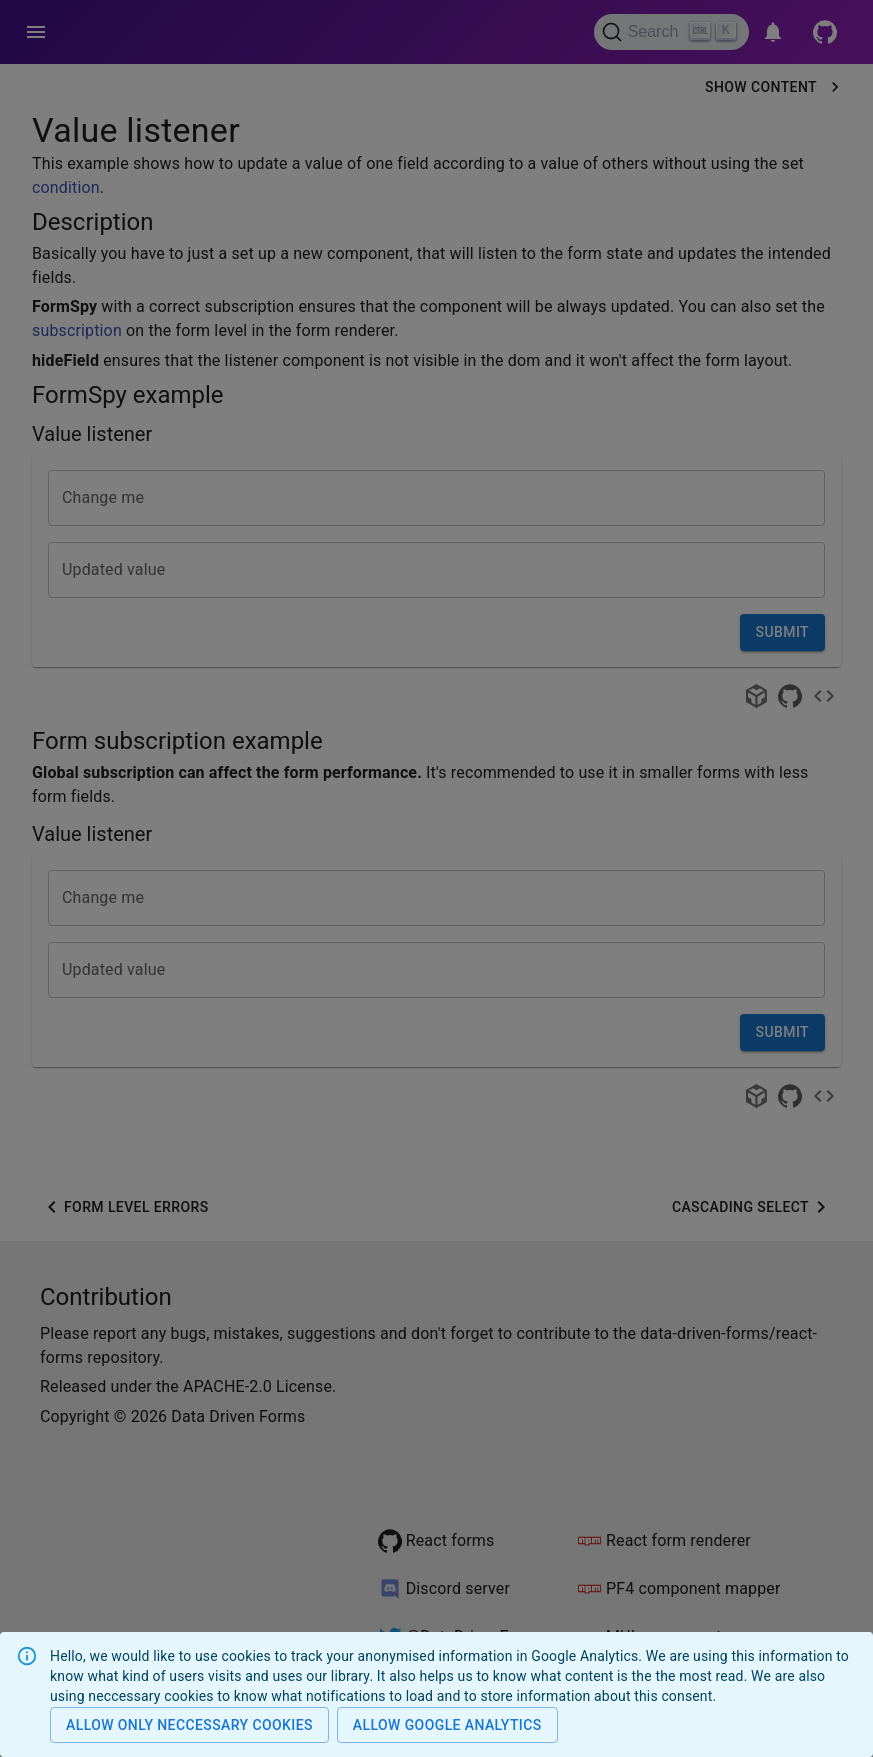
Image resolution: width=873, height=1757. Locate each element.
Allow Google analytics (447, 1725)
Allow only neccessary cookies (189, 1725)
